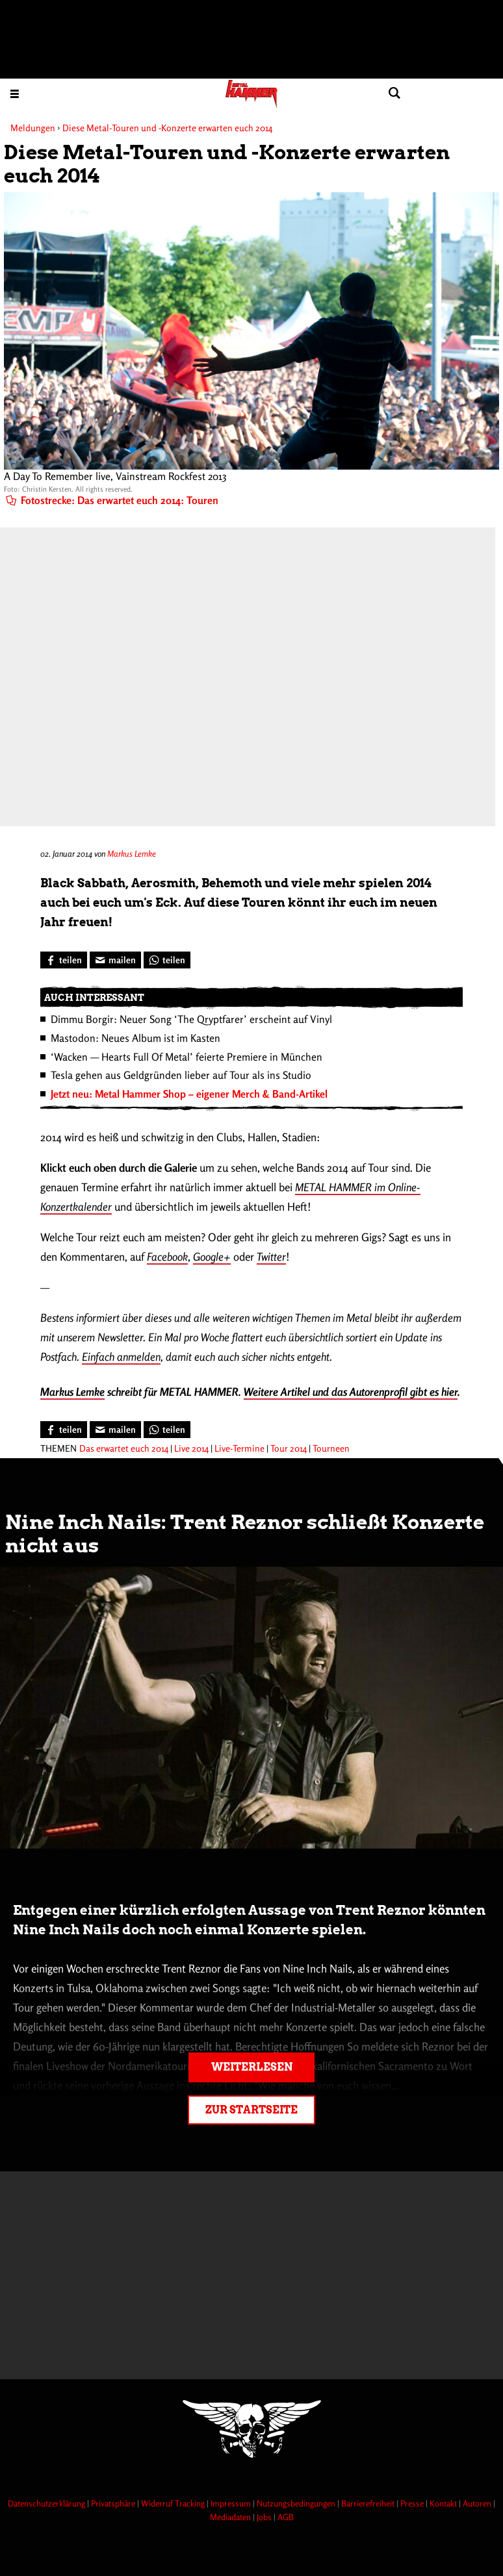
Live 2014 (191, 1448)
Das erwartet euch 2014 (123, 1448)
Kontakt (444, 2503)
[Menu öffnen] (14, 93)
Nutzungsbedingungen (297, 2503)
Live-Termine (239, 1448)
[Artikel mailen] (115, 960)
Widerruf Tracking (174, 2503)
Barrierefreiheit (368, 2503)
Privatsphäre (114, 2503)
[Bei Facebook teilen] (63, 960)
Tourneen (331, 1448)
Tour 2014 (288, 1448)
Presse (413, 2503)
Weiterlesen (251, 2067)
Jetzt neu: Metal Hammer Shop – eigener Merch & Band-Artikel (189, 1093)
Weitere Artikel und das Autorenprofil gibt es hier (351, 1391)
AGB (285, 2517)
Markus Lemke (131, 853)
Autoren (478, 2503)
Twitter (271, 1256)
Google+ (212, 1256)
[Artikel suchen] (394, 93)
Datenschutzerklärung (47, 2503)
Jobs (265, 2517)
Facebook (167, 1256)
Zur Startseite (251, 2110)
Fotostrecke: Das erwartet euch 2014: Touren (112, 500)
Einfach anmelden (121, 1356)
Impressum (232, 2503)
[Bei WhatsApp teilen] (167, 960)
